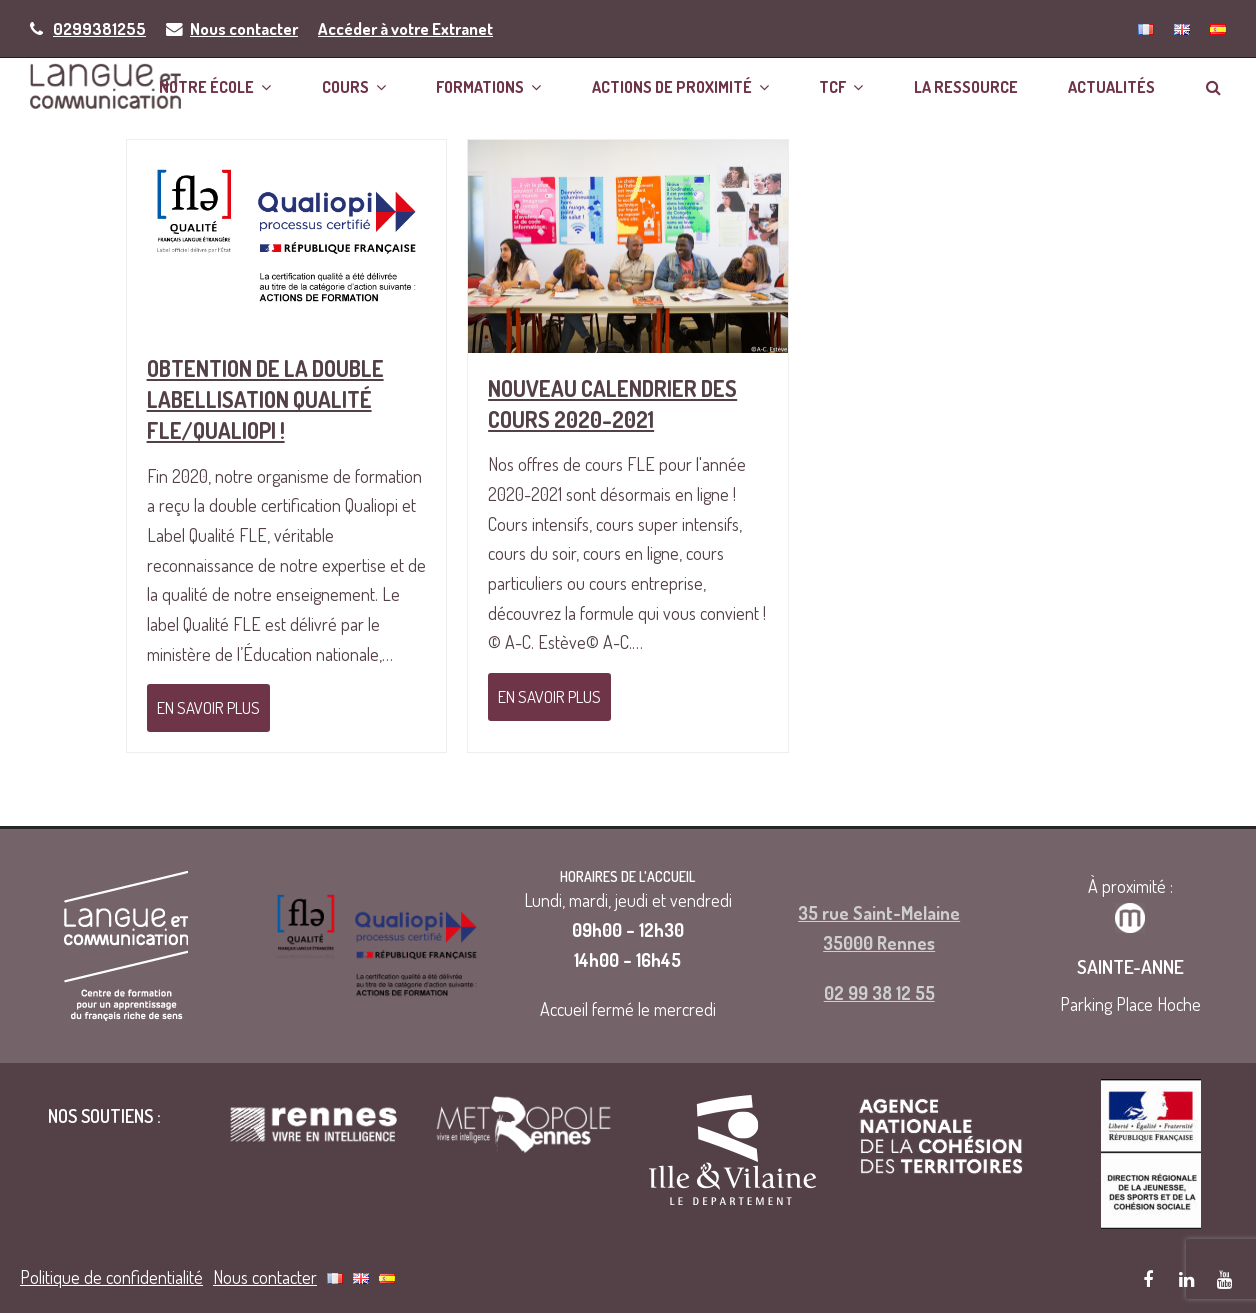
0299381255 (99, 28)
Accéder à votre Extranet (405, 28)
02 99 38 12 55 (879, 989)
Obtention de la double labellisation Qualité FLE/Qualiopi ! (265, 399)
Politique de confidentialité (111, 1273)
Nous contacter (244, 28)
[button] (1213, 86)
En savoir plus (208, 707)
